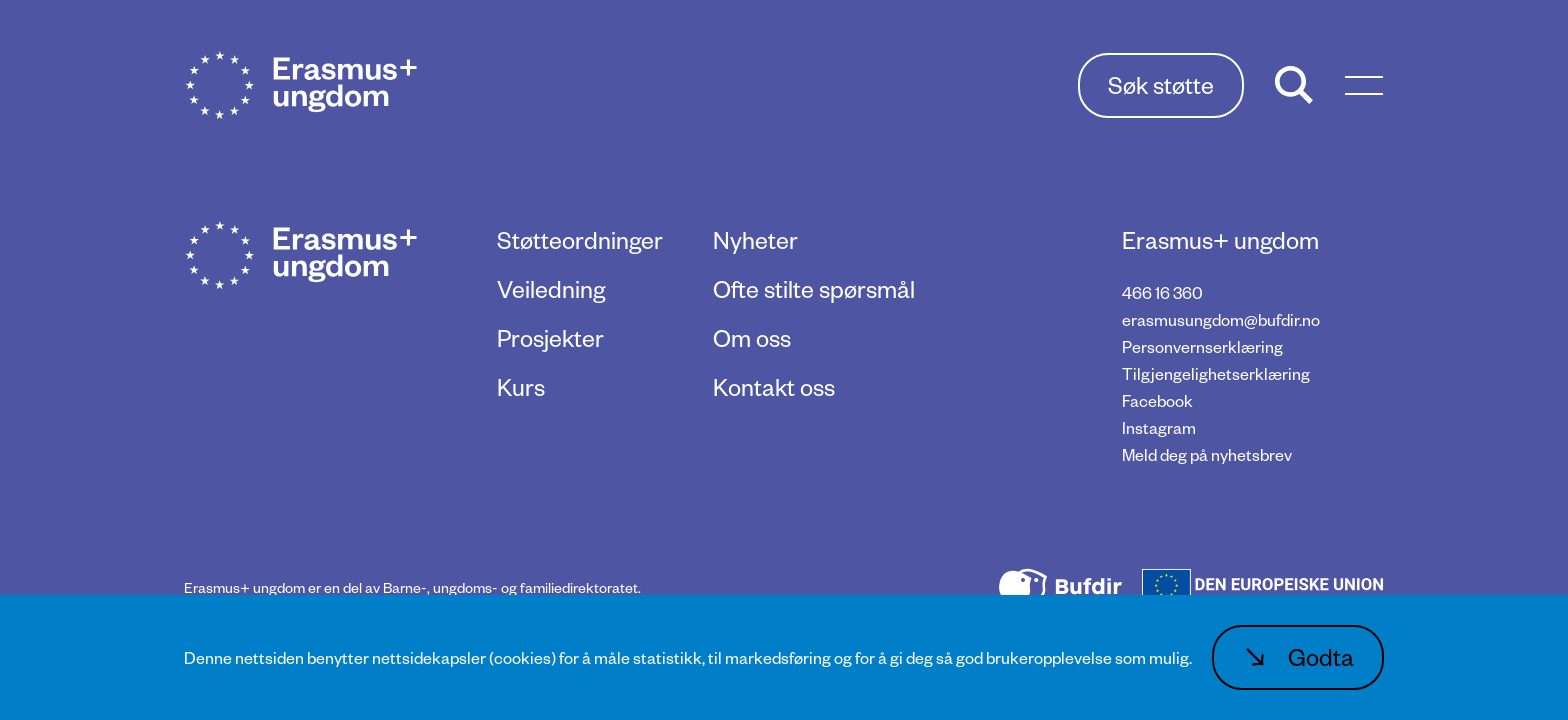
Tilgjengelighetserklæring (1216, 373)
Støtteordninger (580, 239)
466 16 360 (1162, 292)
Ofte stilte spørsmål (814, 288)
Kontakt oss (774, 386)
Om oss (752, 337)
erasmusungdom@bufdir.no (1221, 319)
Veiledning (551, 288)
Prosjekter (550, 337)
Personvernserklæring (1202, 346)
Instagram (1159, 427)
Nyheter (755, 239)
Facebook (1157, 400)
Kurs (521, 386)
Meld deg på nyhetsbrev (1207, 454)
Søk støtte (1161, 84)
